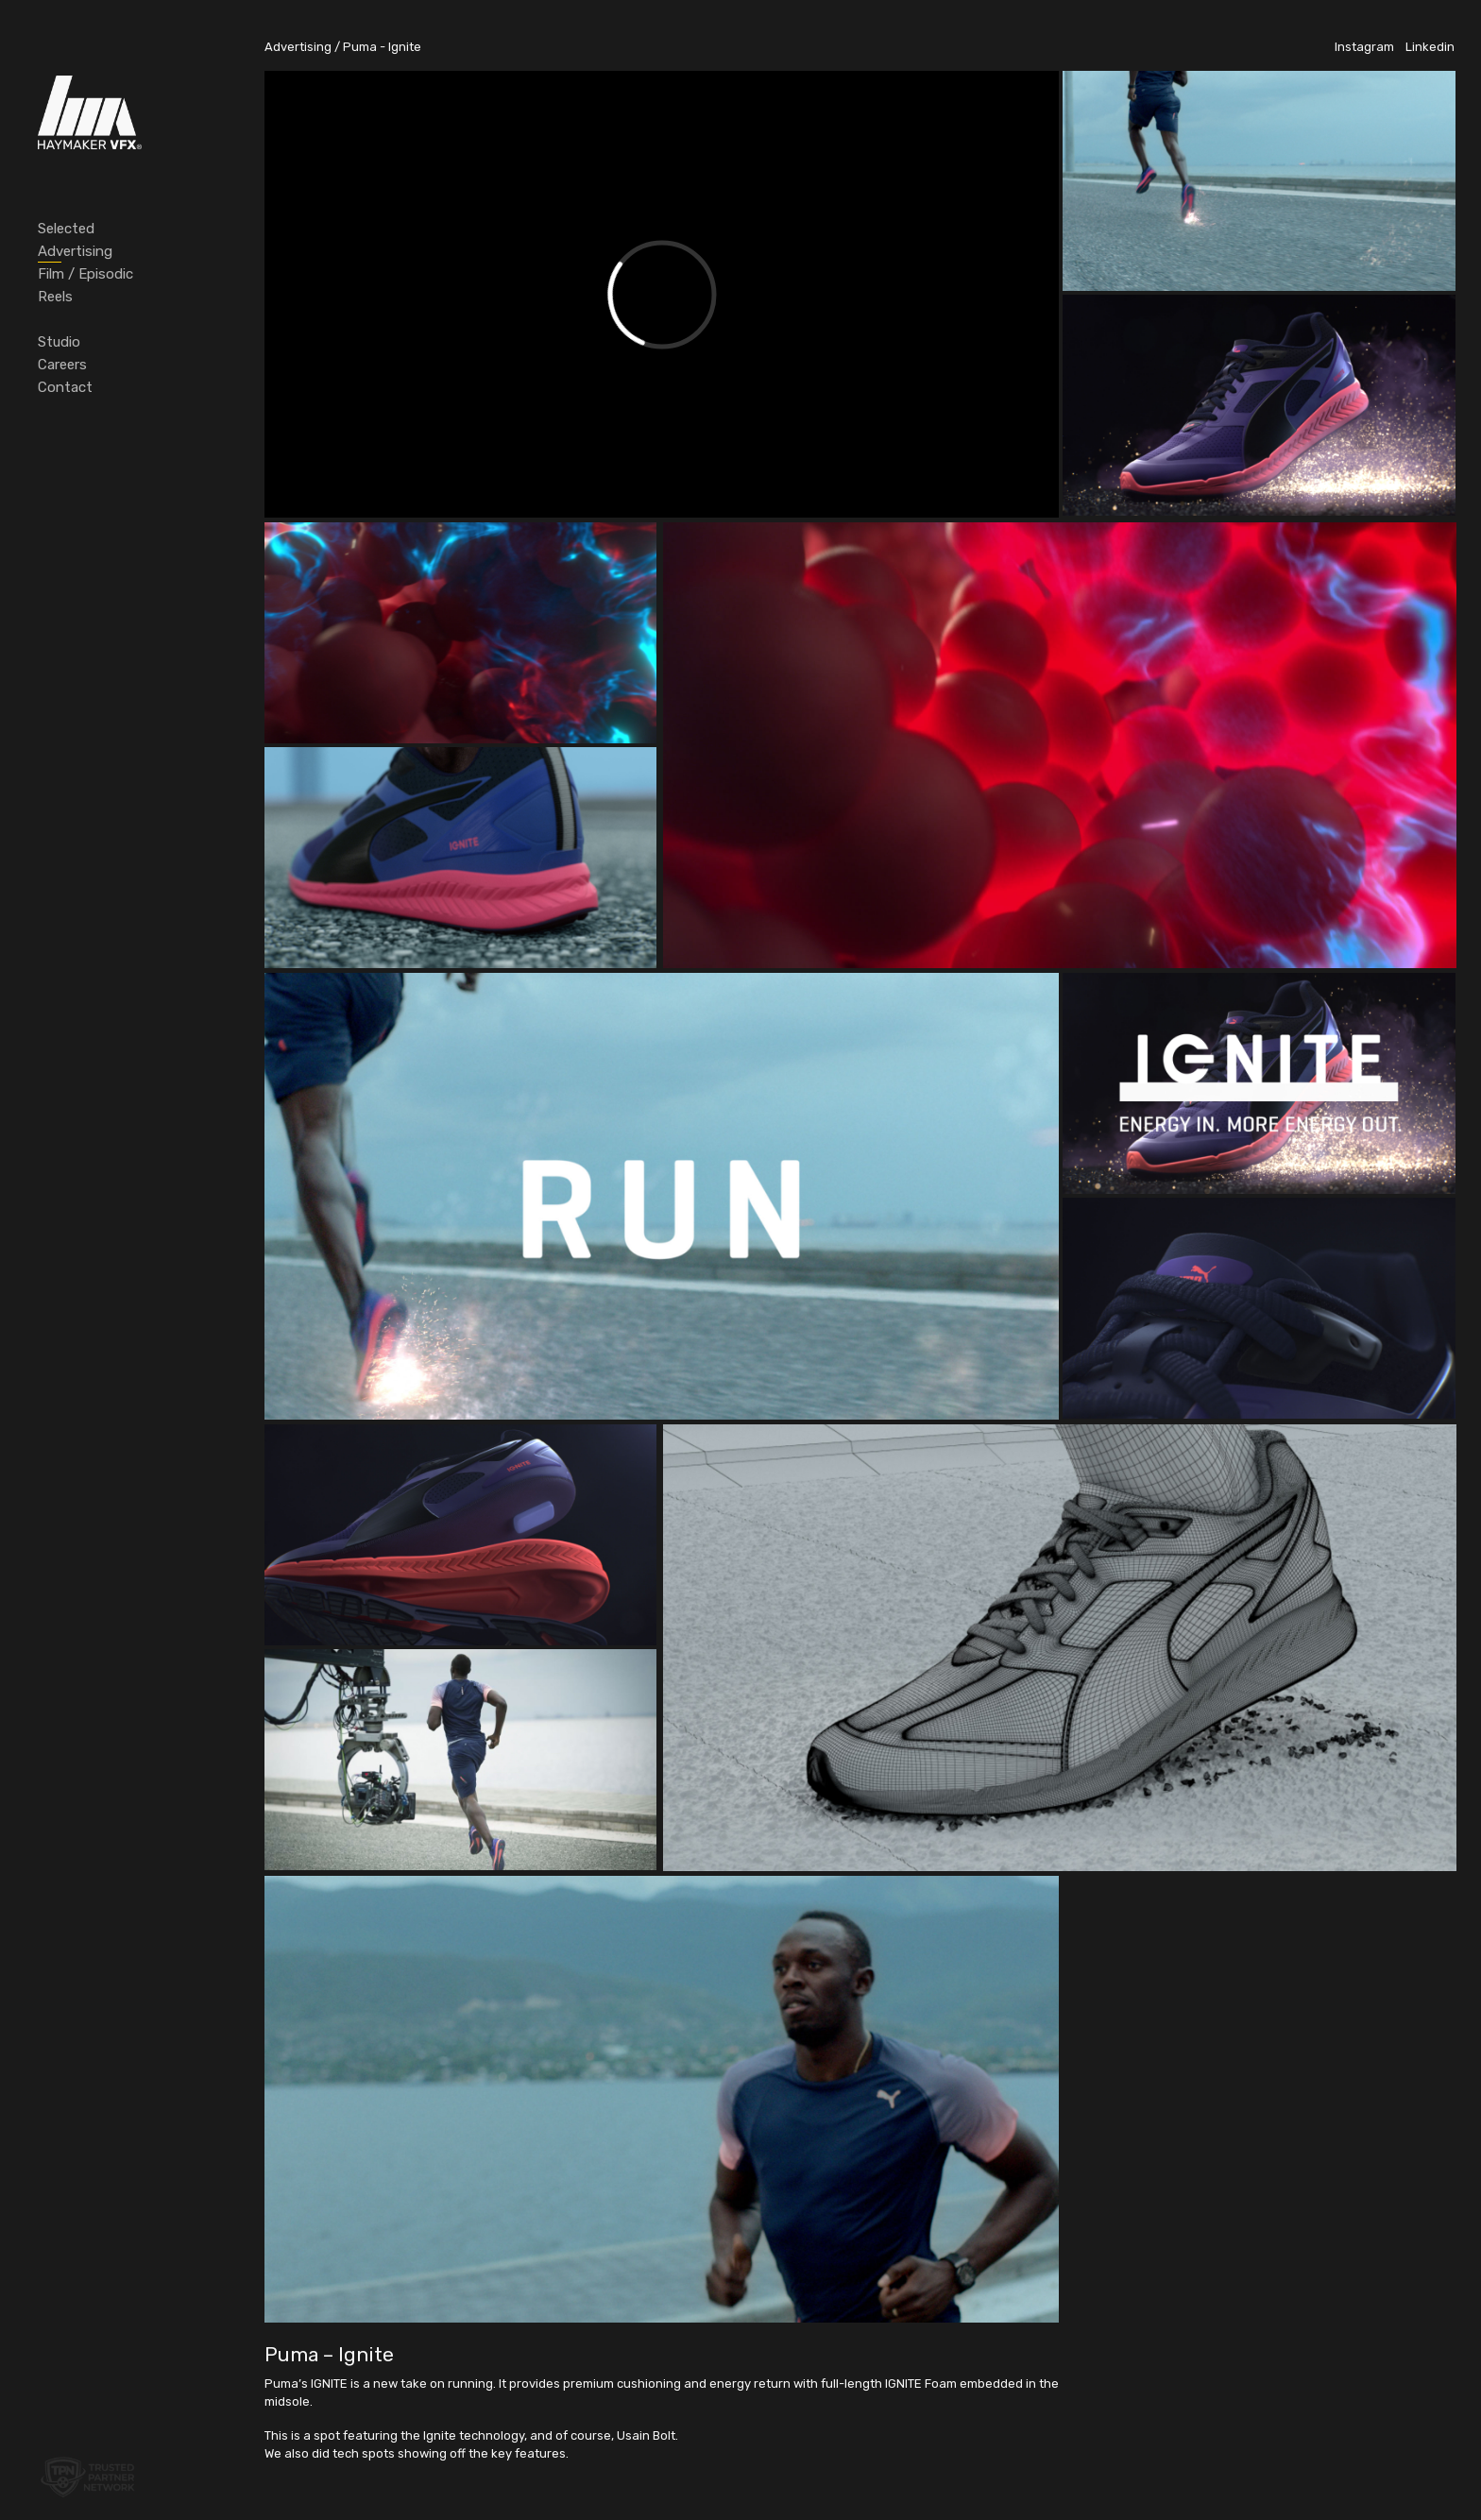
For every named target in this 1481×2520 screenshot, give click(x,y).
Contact (65, 387)
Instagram (1364, 47)
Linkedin (1430, 47)
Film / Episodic (85, 273)
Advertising (75, 251)
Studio (59, 341)
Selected (66, 228)
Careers (62, 364)
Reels (55, 296)
